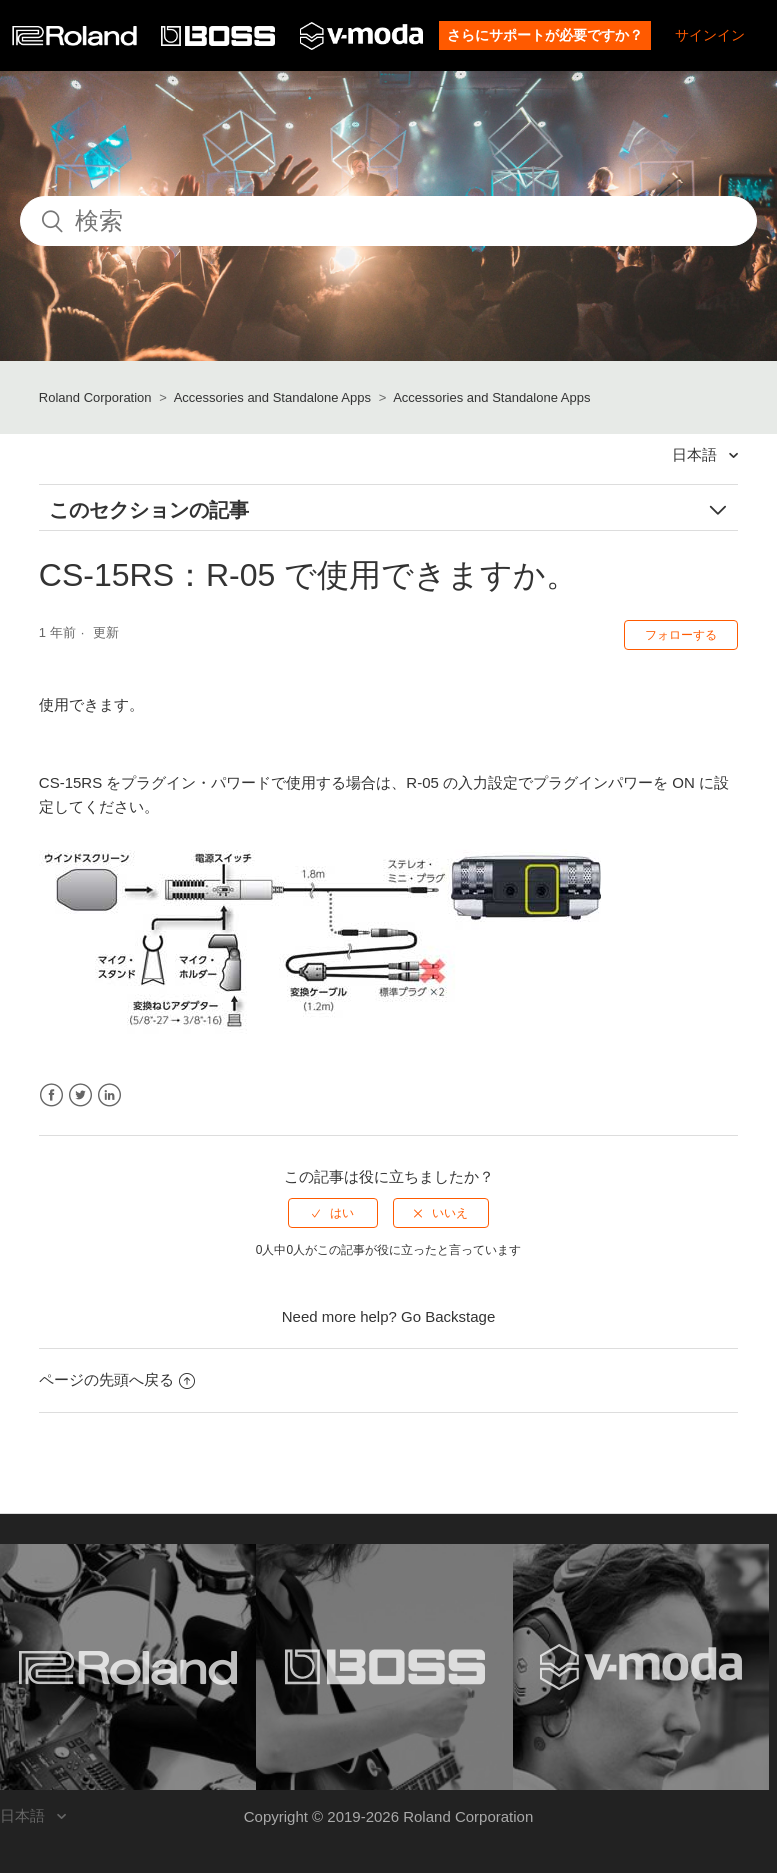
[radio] (333, 1213)
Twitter (80, 1095)
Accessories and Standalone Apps (272, 397)
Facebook (51, 1095)
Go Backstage (448, 1316)
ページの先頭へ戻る (117, 1379)
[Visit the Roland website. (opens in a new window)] (128, 1667)
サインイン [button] (710, 35)
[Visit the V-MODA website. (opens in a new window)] (641, 1667)
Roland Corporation (95, 397)
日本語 (696, 454)
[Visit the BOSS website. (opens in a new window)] (384, 1667)
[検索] (388, 221)
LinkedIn (109, 1095)
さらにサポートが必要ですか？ (545, 35)
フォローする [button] (681, 635)
